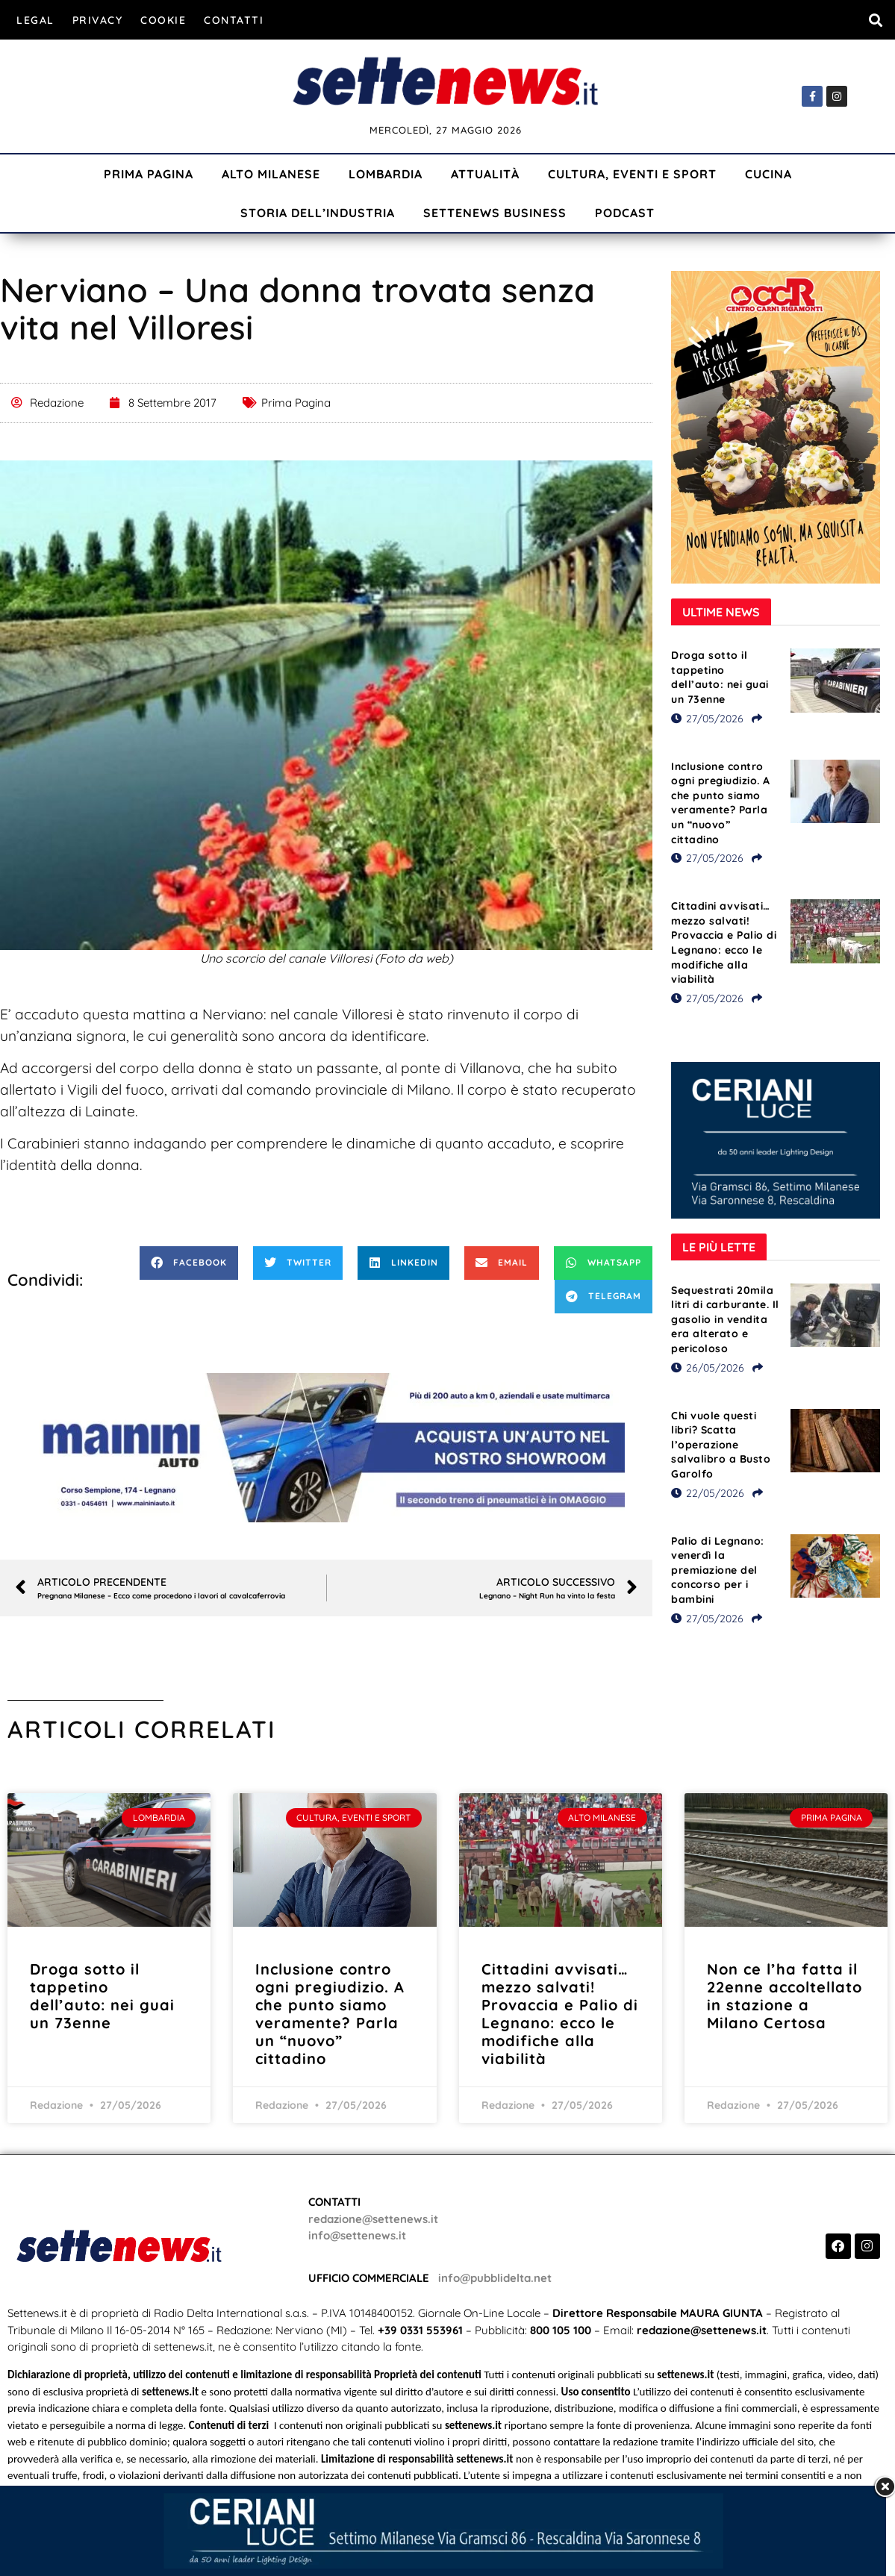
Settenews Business (495, 212)
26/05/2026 (707, 1368)
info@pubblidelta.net (495, 2278)
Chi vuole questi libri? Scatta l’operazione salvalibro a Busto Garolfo (720, 1445)
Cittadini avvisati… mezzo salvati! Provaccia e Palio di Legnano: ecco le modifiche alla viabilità (723, 942)
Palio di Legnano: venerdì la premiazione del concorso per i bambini (717, 1570)
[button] (875, 19)
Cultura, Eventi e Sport (632, 173)
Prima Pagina (148, 173)
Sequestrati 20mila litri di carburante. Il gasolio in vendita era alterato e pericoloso (725, 1319)
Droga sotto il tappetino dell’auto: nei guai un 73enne (720, 677)
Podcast (625, 212)
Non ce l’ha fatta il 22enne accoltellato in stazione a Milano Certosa (784, 1996)
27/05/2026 (707, 718)
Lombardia (385, 173)
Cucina (768, 173)
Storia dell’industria (317, 212)
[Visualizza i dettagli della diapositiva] (326, 1447)
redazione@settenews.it (373, 2219)
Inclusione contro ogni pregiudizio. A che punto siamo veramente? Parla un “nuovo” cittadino (720, 803)
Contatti (233, 20)
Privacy (97, 20)
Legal (35, 20)
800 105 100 (560, 2330)
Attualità (485, 173)
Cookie (163, 20)
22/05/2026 (707, 1493)
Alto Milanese (271, 173)
